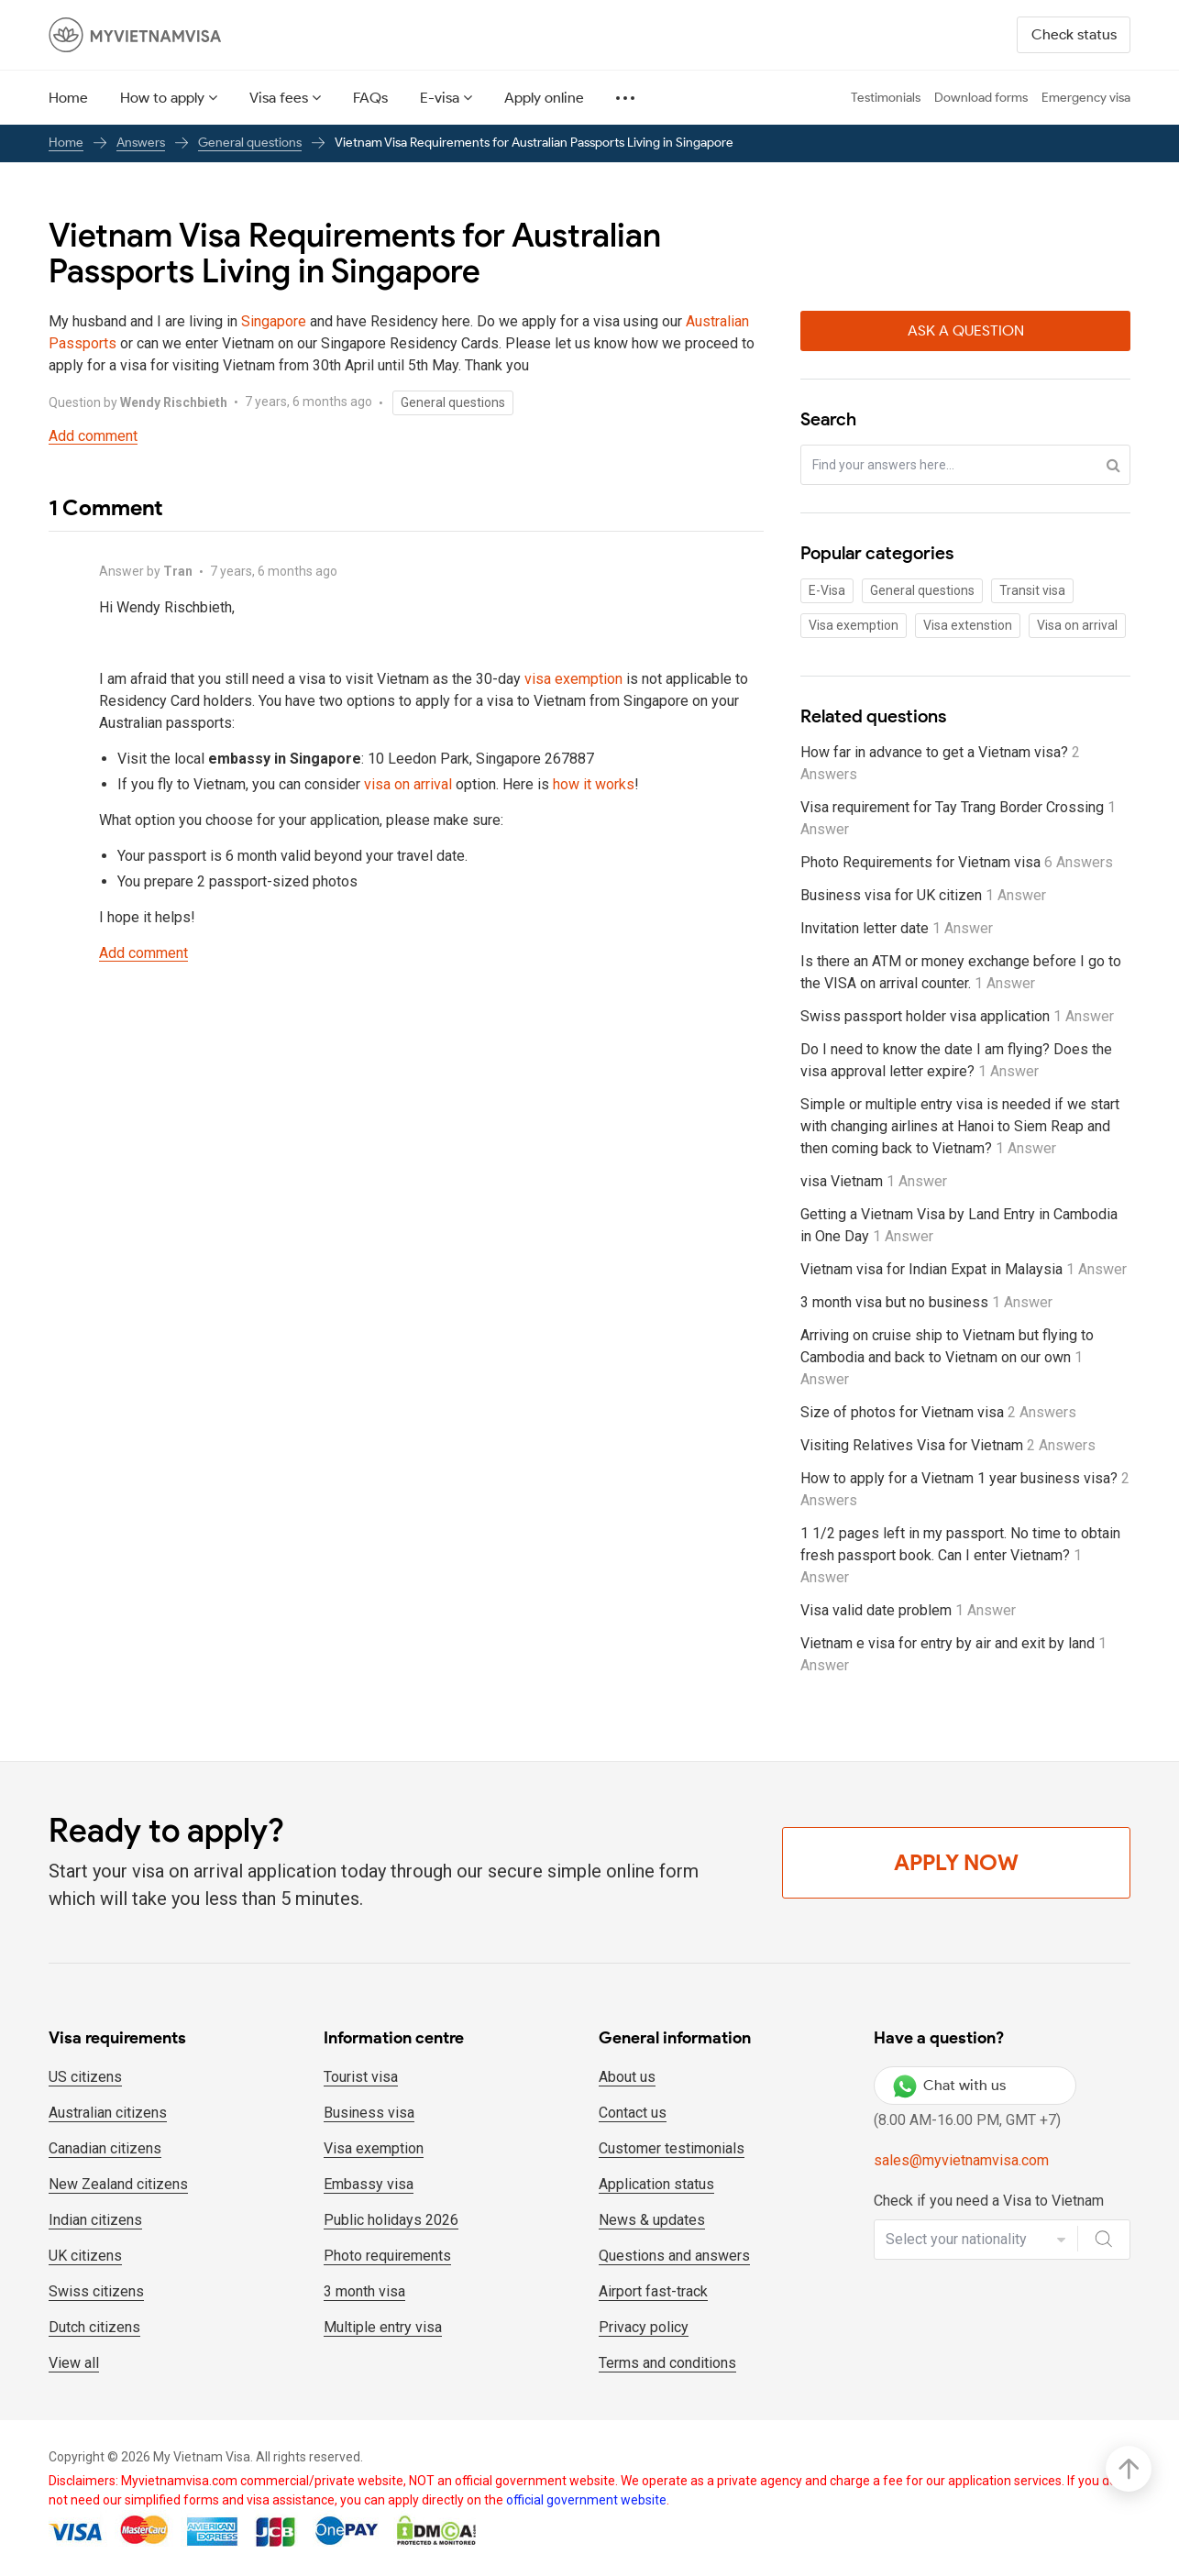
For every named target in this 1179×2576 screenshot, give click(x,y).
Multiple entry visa (383, 2327)
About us (627, 2077)
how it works (593, 784)
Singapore (273, 321)
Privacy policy (644, 2327)
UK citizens (85, 2255)
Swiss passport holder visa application (957, 1016)
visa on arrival (408, 784)
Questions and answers (674, 2255)
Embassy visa (368, 2184)
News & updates (652, 2220)
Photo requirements (387, 2255)
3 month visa (364, 2291)
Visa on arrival (1077, 625)
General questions (250, 142)
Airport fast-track (653, 2291)
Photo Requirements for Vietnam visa (956, 862)
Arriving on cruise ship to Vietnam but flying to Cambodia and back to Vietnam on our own (947, 1357)
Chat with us (949, 2085)
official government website (586, 2500)
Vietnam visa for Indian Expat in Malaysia (963, 1269)
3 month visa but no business (926, 1302)
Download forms (981, 97)
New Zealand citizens (118, 2184)
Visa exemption (853, 625)
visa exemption (573, 679)
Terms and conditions (667, 2363)
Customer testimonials (671, 2148)
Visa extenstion (967, 625)
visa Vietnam (873, 1181)
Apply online (544, 97)
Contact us (633, 2112)
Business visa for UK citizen (923, 895)
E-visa (439, 97)
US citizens (85, 2077)
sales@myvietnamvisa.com (961, 2160)
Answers (140, 142)
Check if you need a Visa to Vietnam (989, 2200)
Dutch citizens (94, 2327)
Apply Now (956, 1862)
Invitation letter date (896, 928)
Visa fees (278, 97)
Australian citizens (108, 2112)
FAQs (370, 97)
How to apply (162, 97)
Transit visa (1032, 590)
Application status (656, 2184)
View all (74, 2363)
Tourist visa (361, 2077)
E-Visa (827, 590)
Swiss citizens (96, 2291)
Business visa (369, 2112)
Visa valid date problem (908, 1610)
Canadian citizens (105, 2148)
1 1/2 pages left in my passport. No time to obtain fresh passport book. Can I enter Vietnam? (960, 1555)
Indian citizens (95, 2220)
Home (68, 97)
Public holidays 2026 (391, 2220)
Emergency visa (1085, 97)
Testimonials (885, 97)
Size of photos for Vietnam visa (938, 1412)
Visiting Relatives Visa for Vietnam (948, 1445)
